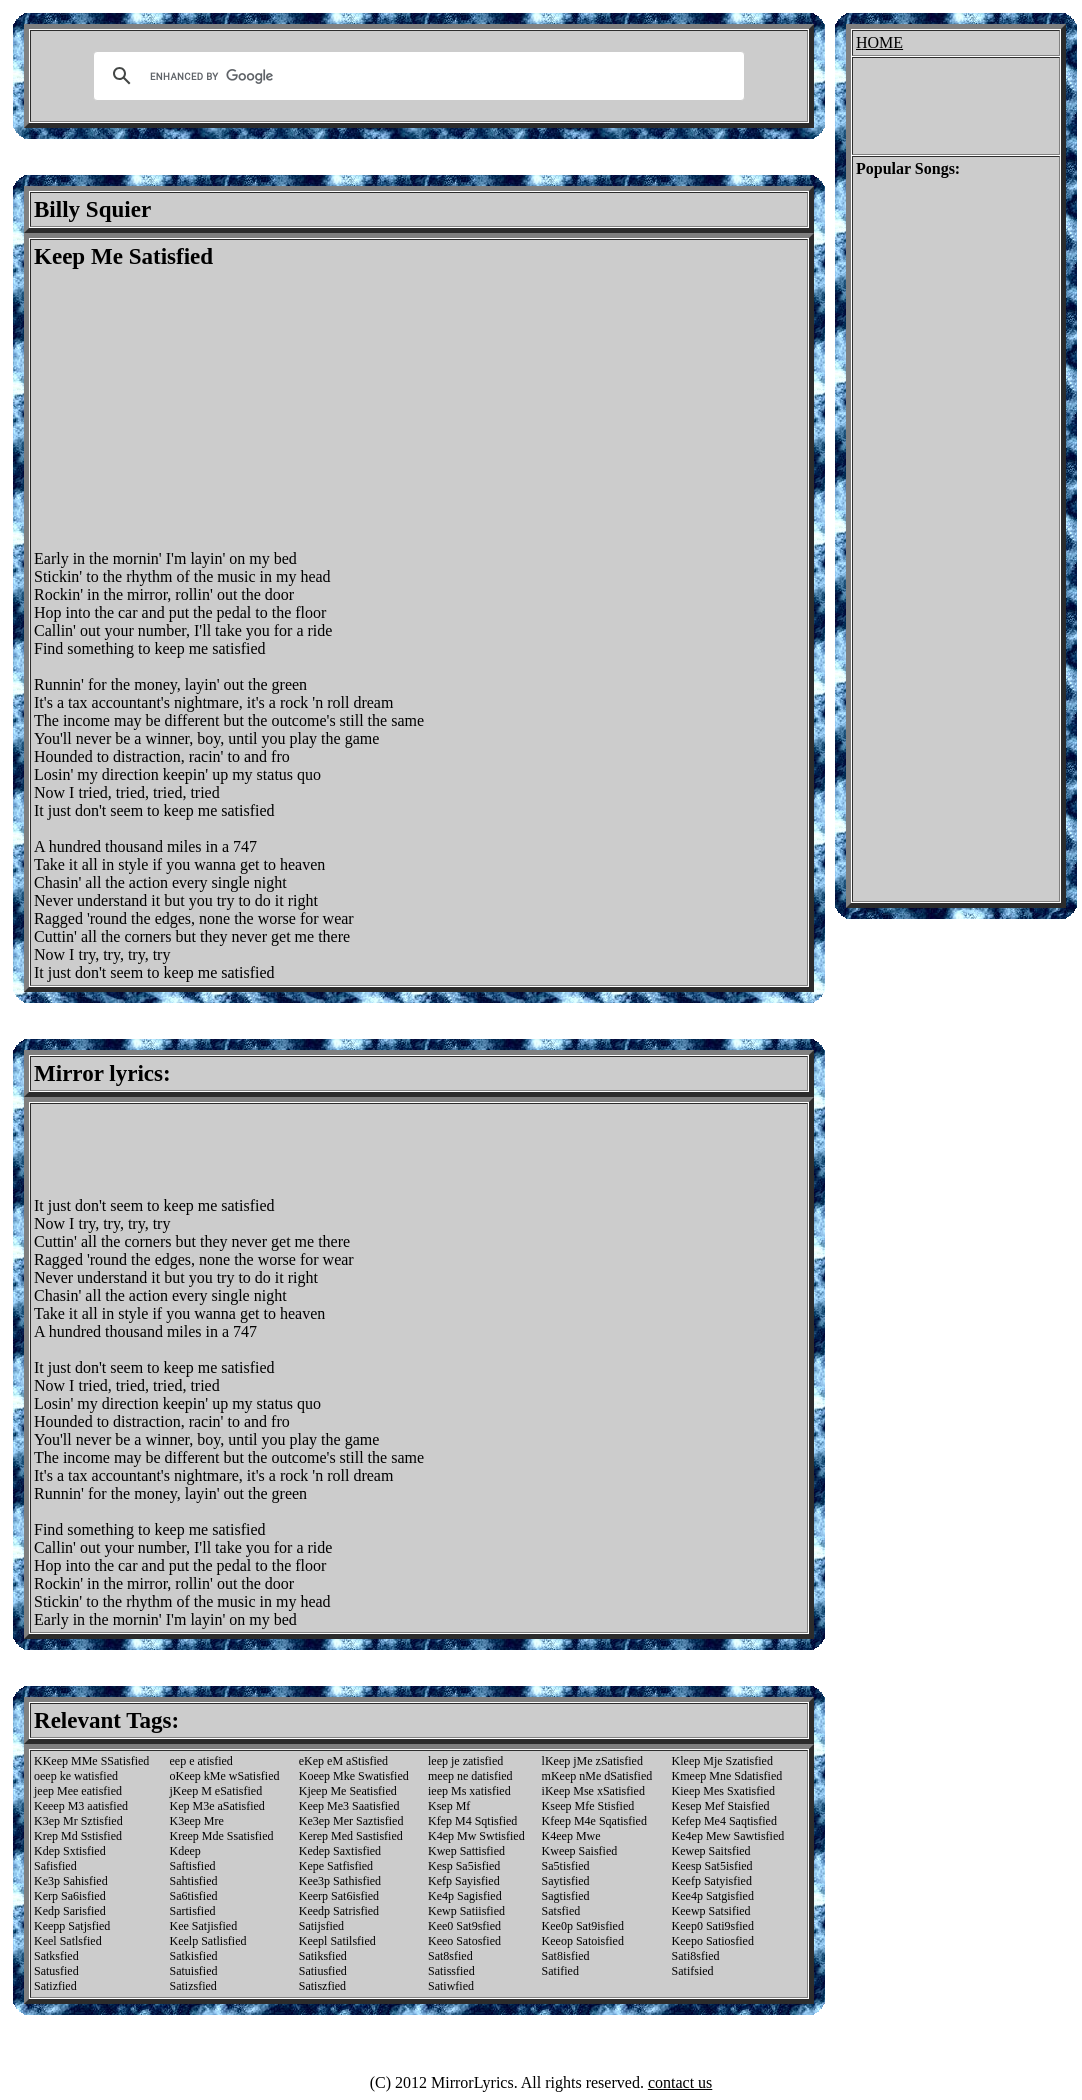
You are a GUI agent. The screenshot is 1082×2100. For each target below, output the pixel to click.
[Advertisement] (202, 410)
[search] (416, 76)
